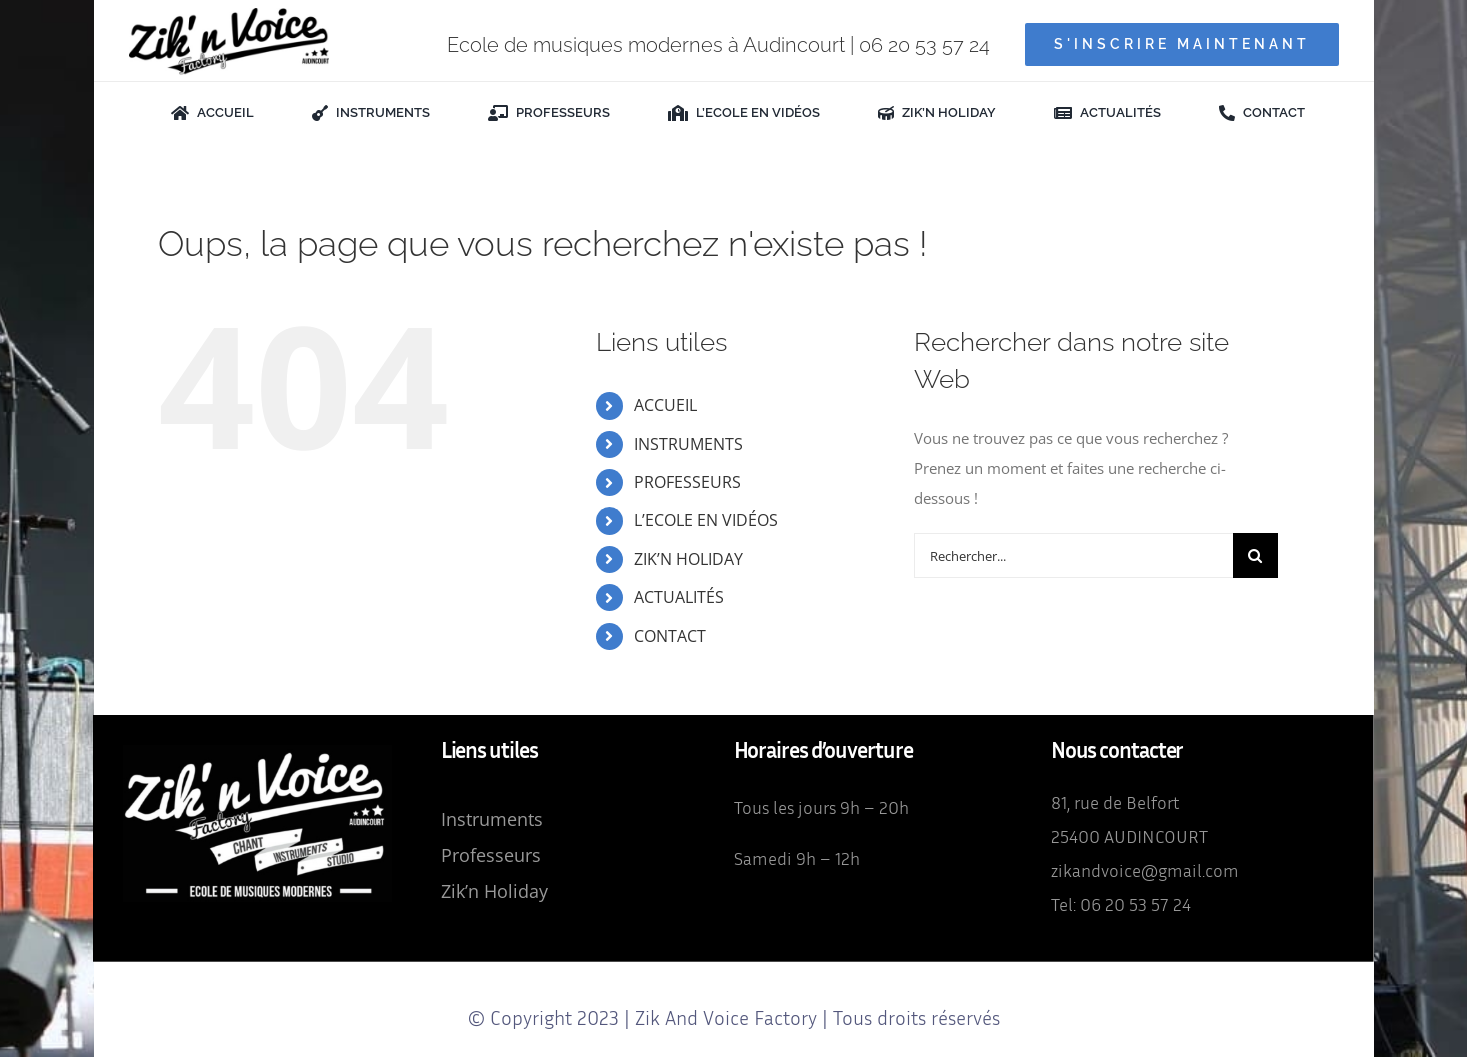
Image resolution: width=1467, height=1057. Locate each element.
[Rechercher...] (1073, 555)
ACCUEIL (665, 405)
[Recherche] (1255, 555)
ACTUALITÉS (679, 597)
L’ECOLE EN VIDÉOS (706, 520)
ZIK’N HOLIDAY (688, 559)
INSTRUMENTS (688, 444)
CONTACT (670, 636)
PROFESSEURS (687, 482)
